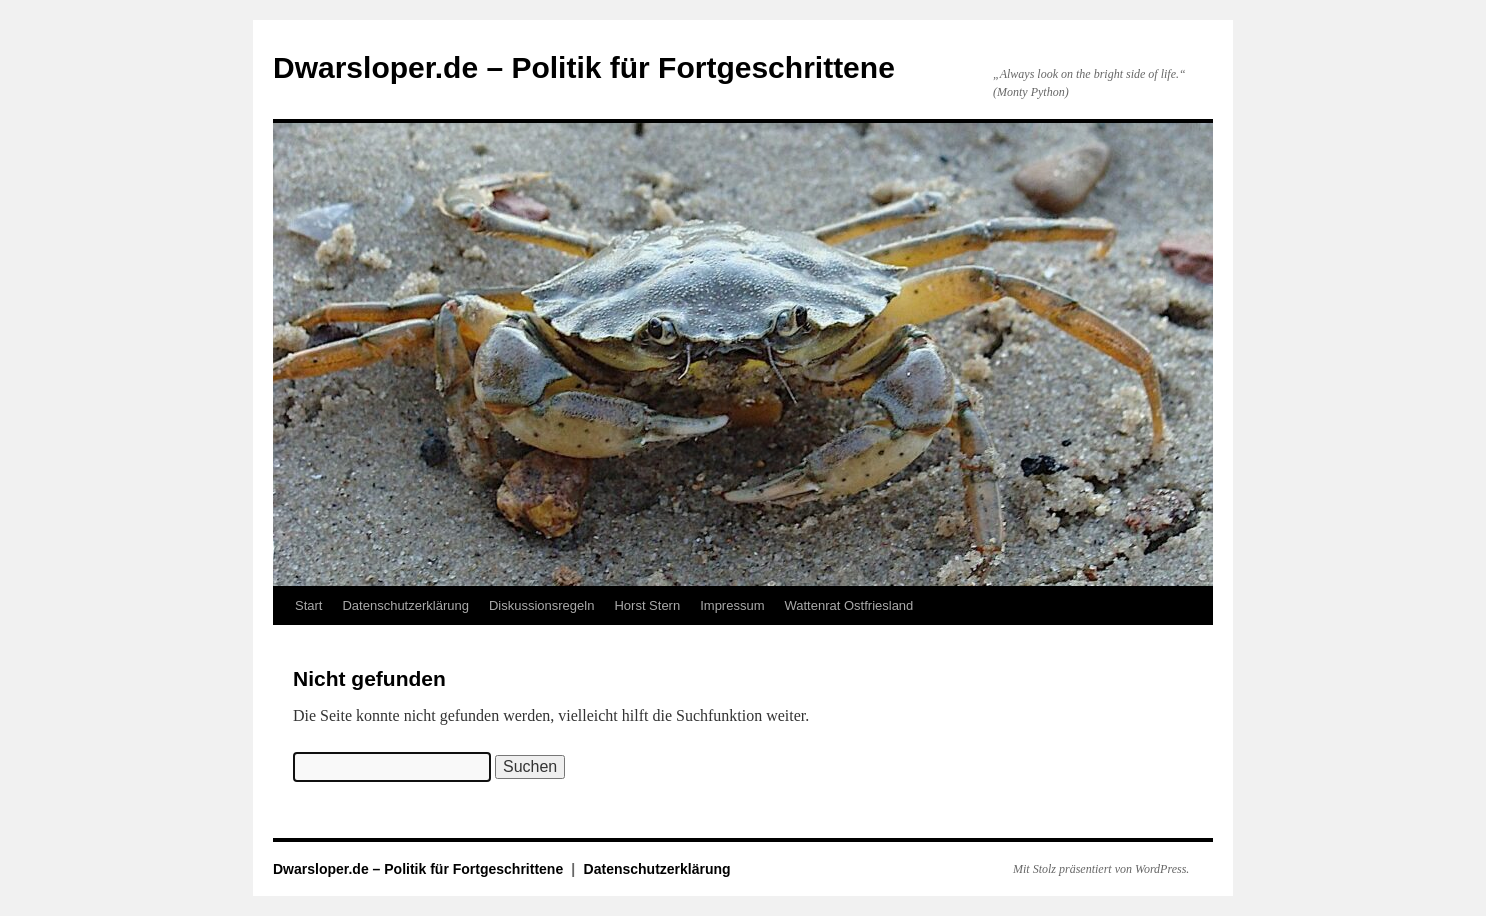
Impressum (732, 605)
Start (308, 605)
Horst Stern (647, 605)
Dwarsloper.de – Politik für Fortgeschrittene (584, 67)
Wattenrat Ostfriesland (848, 605)
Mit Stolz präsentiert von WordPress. (1101, 869)
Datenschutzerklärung (405, 605)
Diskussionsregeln (542, 605)
